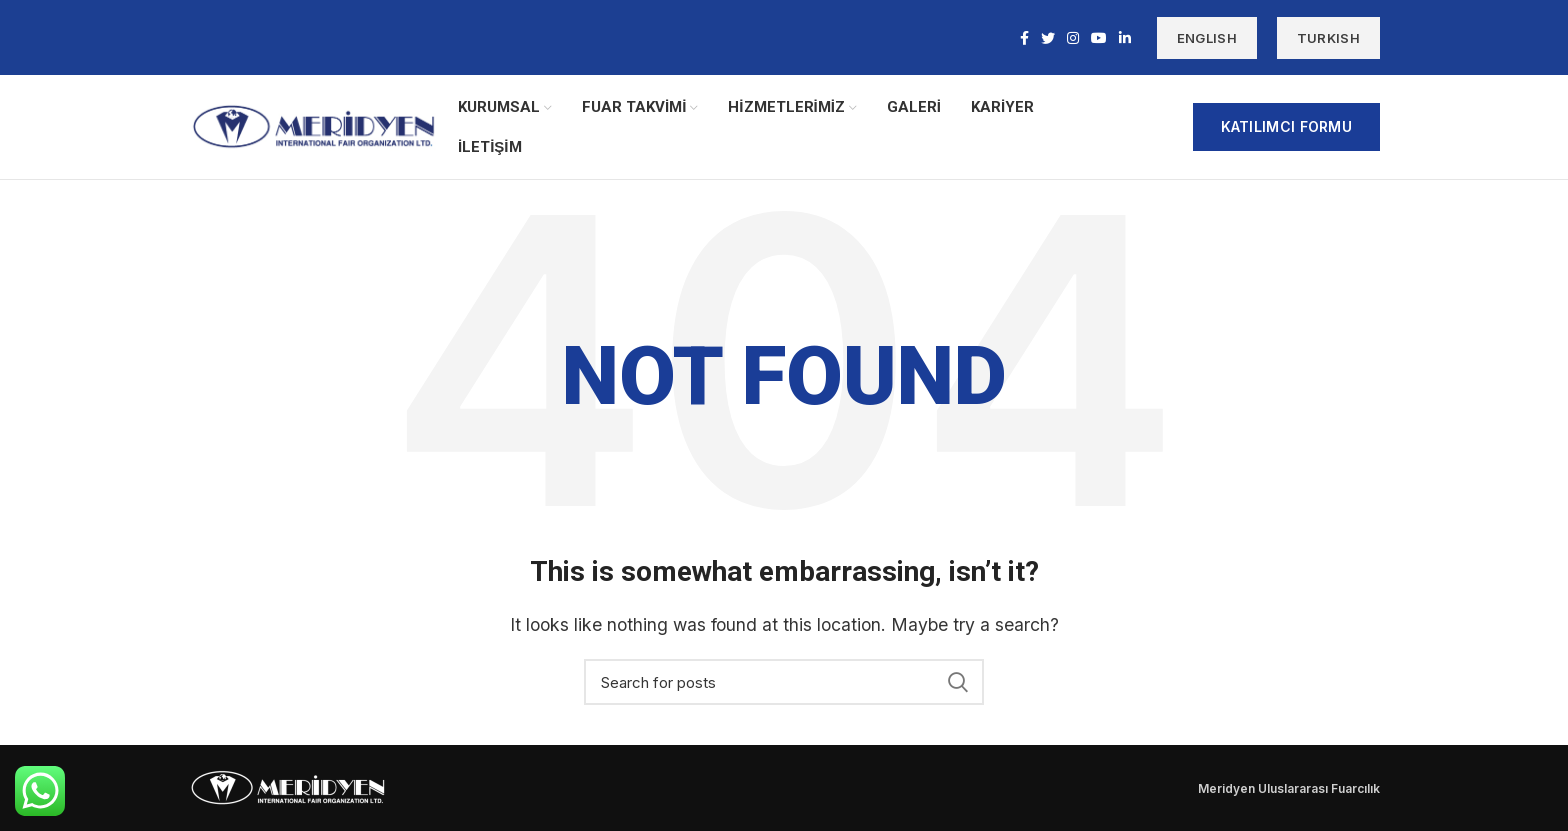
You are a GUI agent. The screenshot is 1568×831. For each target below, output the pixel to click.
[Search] (784, 682)
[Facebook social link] (1024, 38)
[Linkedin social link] (1125, 38)
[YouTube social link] (1099, 38)
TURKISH (1328, 38)
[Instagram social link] (1073, 38)
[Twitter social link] (1048, 38)
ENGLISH (1207, 38)
